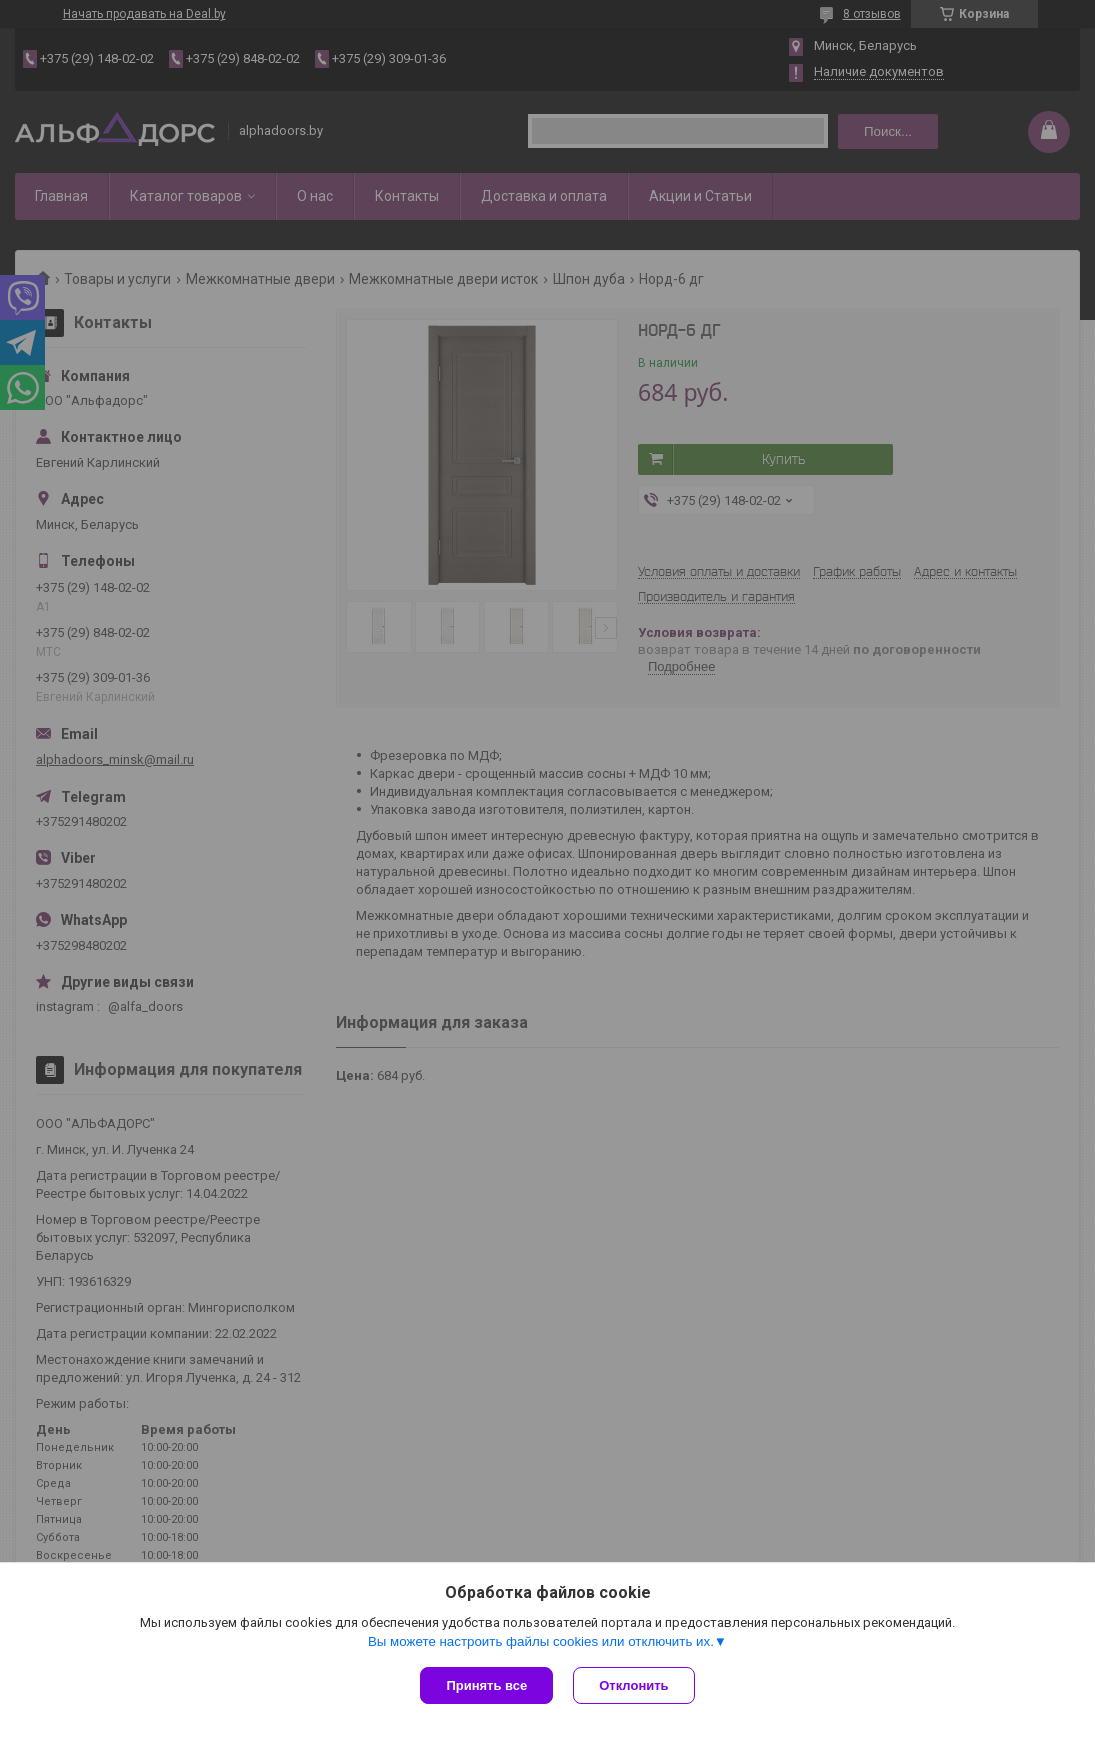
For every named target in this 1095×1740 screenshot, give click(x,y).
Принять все (486, 1685)
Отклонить (633, 1685)
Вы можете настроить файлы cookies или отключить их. (541, 1641)
